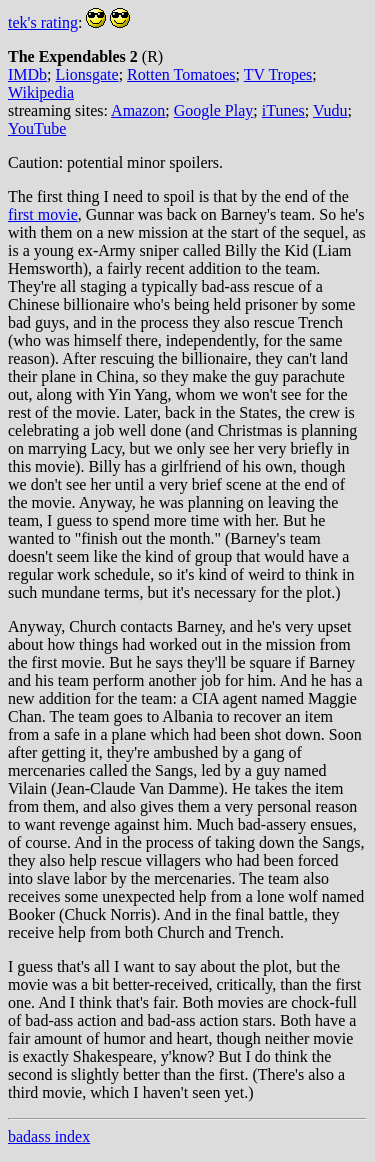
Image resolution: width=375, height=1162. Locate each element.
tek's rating (43, 22)
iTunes (283, 110)
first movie (43, 214)
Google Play (214, 110)
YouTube (37, 128)
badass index (49, 1136)
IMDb (27, 74)
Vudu (330, 110)
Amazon (138, 110)
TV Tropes (278, 74)
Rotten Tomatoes (181, 74)
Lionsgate (87, 74)
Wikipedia (41, 92)
